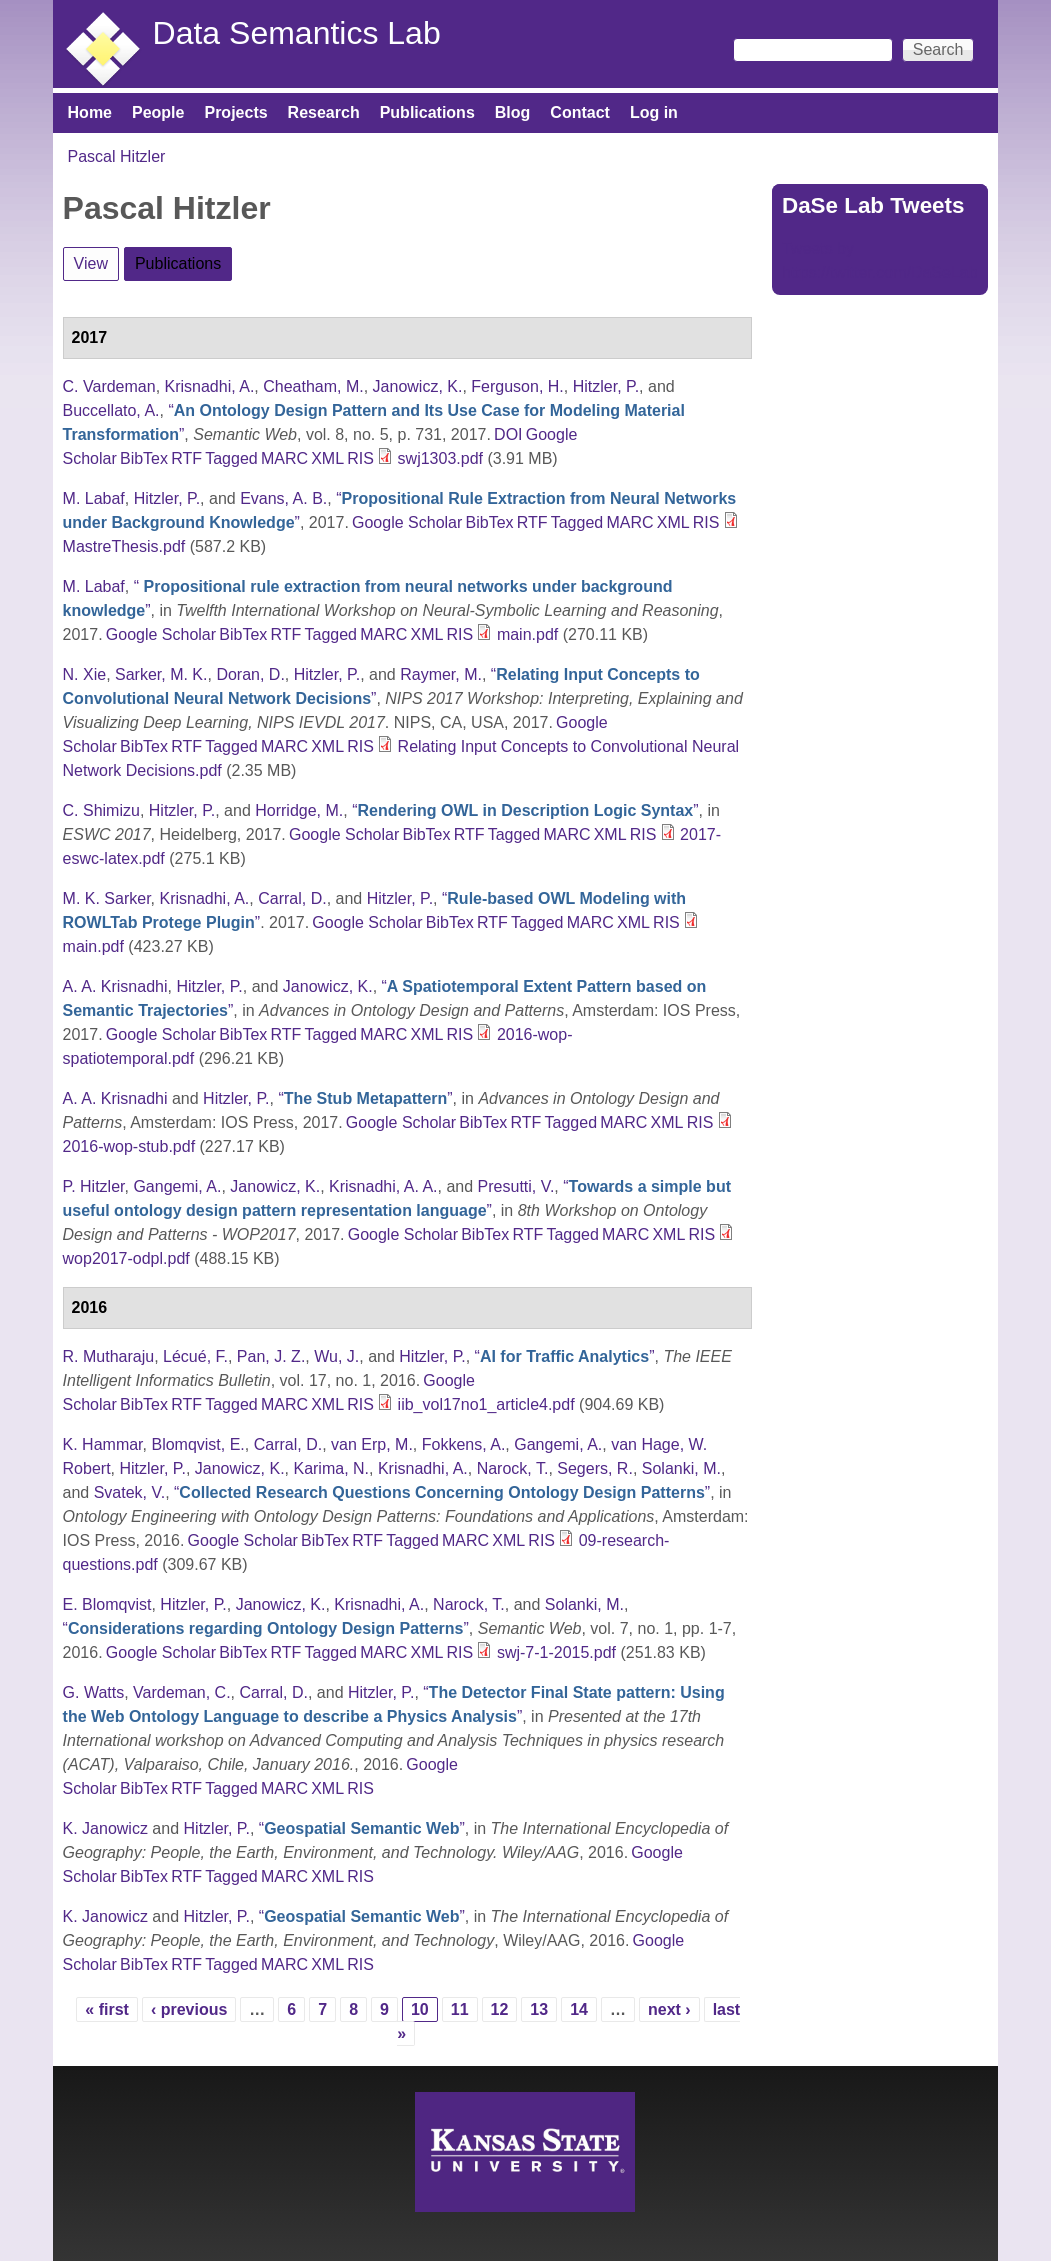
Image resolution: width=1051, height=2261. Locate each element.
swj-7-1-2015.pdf (556, 1652)
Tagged (231, 458)
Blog (513, 112)
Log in (654, 112)
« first (107, 2009)
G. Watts (94, 1692)
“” (525, 810)
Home (90, 112)
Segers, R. (595, 1468)
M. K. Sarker (107, 898)
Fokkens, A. (464, 1444)
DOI (508, 434)
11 (460, 2009)
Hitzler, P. (606, 386)
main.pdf (527, 634)
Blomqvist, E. (197, 1444)
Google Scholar (407, 522)
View (91, 263)
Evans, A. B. (283, 498)
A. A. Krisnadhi (115, 986)
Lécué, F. (195, 1356)
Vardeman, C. (182, 1692)
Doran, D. (250, 674)
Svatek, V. (129, 1492)
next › (669, 2009)
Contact (580, 112)
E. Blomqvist (107, 1604)
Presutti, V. (516, 1186)
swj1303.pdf (440, 458)
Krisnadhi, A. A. (383, 1186)
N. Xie (85, 674)
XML (327, 458)
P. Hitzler (94, 1186)
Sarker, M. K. (161, 674)
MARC (284, 458)
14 (579, 2009)
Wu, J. (336, 1356)
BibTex (144, 458)
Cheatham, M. (313, 386)
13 (539, 2009)
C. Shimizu (101, 810)
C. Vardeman (109, 386)
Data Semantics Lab (297, 33)
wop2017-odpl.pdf (126, 1258)
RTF (186, 458)
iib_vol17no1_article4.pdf (486, 1404)
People (158, 112)
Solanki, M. (681, 1468)
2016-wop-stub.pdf (129, 1146)
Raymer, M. (441, 674)
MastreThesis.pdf (124, 546)
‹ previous (189, 2009)
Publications (427, 112)
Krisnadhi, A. (210, 386)
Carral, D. (292, 898)
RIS (360, 458)
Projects (235, 112)
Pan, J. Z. (271, 1356)
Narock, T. (513, 1468)
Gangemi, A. (177, 1186)
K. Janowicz (105, 1828)
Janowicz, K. (418, 386)
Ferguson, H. (517, 386)
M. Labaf (94, 498)
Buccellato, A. (111, 410)
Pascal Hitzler (117, 156)
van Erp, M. (372, 1444)
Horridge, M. (299, 810)
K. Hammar (103, 1444)
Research (324, 112)
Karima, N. (331, 1468)
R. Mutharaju (109, 1356)
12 (500, 2009)
